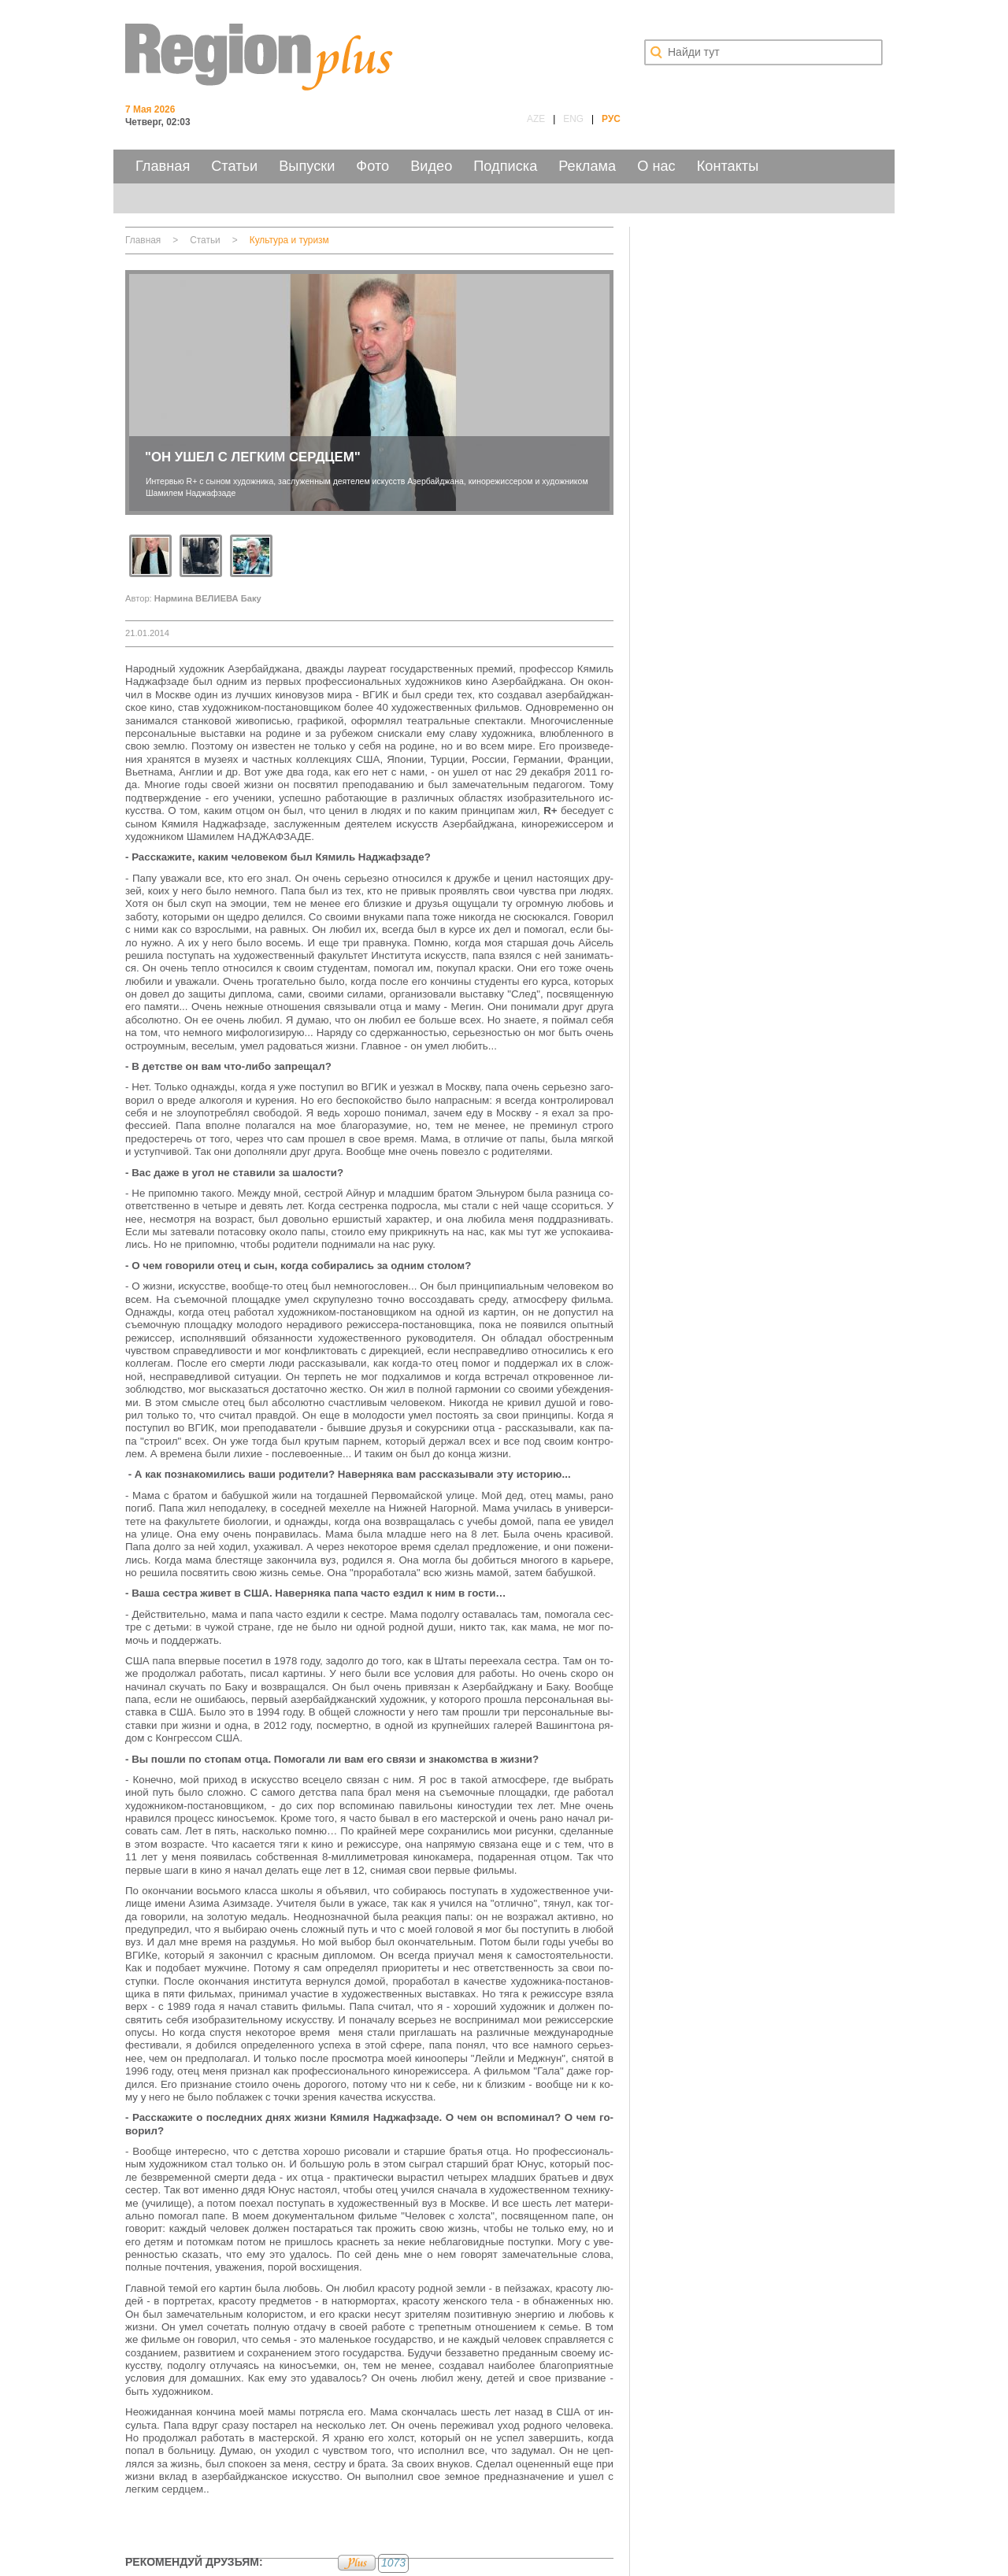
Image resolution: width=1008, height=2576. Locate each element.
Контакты (728, 166)
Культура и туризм (289, 240)
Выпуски (307, 166)
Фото (372, 166)
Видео (431, 166)
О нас (656, 166)
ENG (573, 118)
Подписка (505, 166)
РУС (611, 118)
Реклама (587, 166)
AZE (536, 118)
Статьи (234, 166)
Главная (162, 166)
